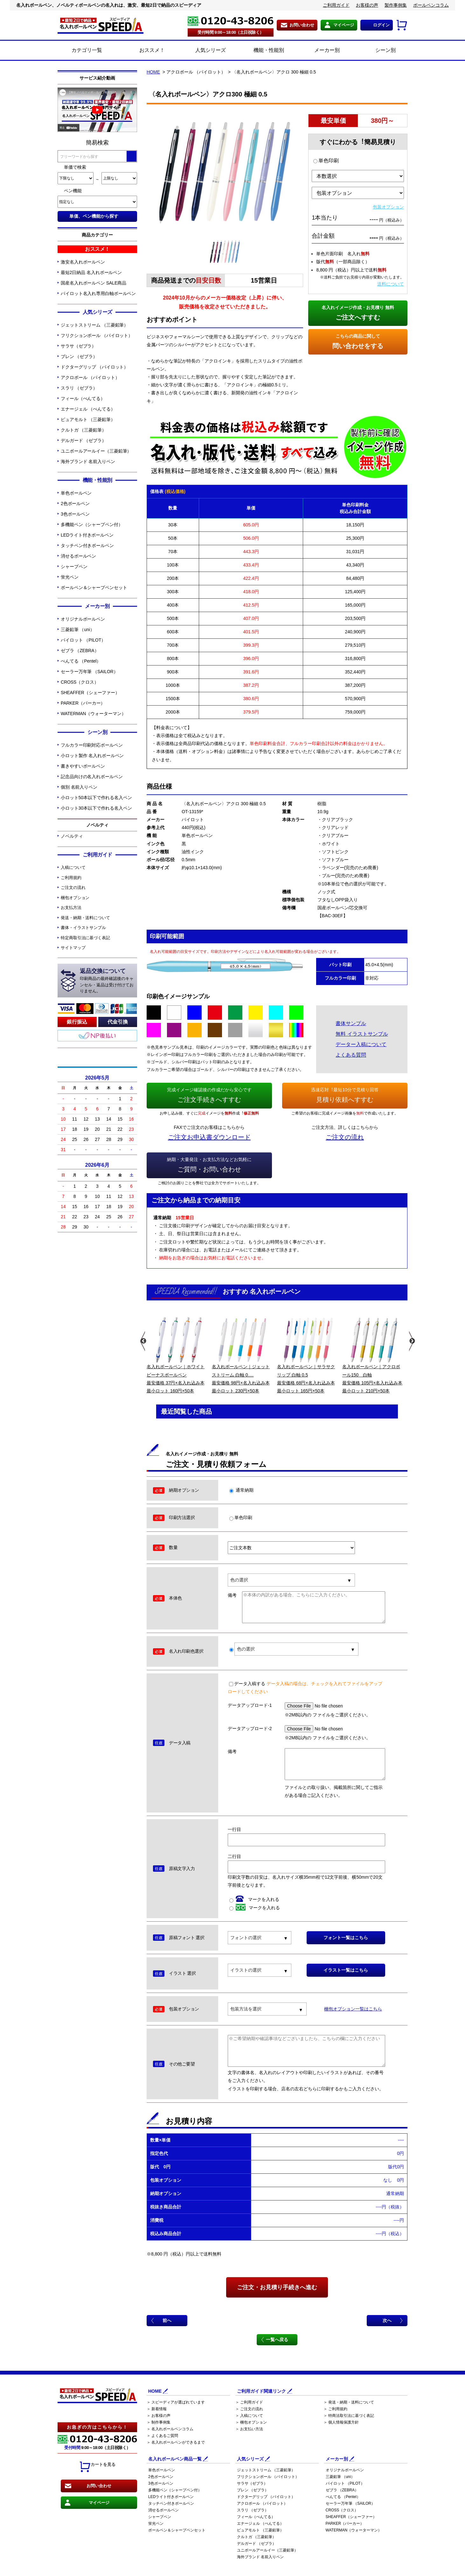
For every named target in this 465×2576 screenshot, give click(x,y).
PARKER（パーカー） (83, 703)
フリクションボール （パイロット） (97, 335)
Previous (142, 1341)
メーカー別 (320, 50)
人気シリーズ (203, 50)
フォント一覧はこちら (345, 1937)
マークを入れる (254, 1899)
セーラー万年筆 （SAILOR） (89, 671)
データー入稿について (361, 1044)
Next (411, 1341)
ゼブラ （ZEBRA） (80, 650)
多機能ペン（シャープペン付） (92, 524)
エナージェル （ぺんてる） (88, 409)
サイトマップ (73, 947)
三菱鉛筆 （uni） (77, 629)
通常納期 (241, 1490)
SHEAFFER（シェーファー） (90, 692)
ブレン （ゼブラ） (79, 356)
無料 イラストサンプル (362, 1034)
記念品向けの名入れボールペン (92, 776)
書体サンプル (351, 1023)
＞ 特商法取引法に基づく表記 (348, 2415)
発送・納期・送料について (85, 917)
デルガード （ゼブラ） (83, 440)
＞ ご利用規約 (335, 2409)
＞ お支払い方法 (249, 2429)
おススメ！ (145, 50)
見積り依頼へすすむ (344, 1094)
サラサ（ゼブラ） (78, 345)
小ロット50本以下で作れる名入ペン (96, 797)
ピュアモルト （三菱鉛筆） (88, 419)
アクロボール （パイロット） (90, 377)
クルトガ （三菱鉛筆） (83, 430)
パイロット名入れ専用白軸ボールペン (98, 293)
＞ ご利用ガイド (249, 2402)
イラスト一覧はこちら (345, 1970)
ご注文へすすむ (358, 312)
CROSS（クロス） (80, 682)
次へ (387, 2320)
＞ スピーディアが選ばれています (176, 2402)
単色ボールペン (76, 493)
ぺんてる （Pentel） (81, 661)
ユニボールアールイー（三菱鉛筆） (96, 451)
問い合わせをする (357, 340)
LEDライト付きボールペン (87, 535)
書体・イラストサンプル (83, 927)
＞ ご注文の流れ (249, 2409)
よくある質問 (351, 1055)
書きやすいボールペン (83, 766)
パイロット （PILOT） (83, 640)
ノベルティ (72, 836)
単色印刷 (326, 160)
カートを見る (97, 2466)
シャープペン (74, 566)
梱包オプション (75, 897)
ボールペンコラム (431, 5)
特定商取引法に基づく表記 (85, 937)
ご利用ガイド (336, 5)
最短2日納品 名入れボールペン (91, 272)
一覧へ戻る (277, 2339)
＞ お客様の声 (158, 2415)
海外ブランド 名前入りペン (88, 461)
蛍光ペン (70, 577)
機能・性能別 (261, 50)
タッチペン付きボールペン (87, 545)
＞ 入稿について (249, 2415)
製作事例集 (396, 5)
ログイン (381, 25)
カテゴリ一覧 (87, 50)
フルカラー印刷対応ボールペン (92, 745)
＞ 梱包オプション (251, 2422)
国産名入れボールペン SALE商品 (93, 282)
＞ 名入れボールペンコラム (170, 2429)
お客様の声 (367, 5)
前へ (167, 2320)
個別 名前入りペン (79, 787)
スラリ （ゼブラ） (79, 388)
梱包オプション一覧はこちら (353, 2008)
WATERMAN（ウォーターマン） (93, 713)
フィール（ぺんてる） (83, 398)
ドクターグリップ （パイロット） (94, 367)
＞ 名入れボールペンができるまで (176, 2442)
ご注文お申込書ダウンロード (209, 1137)
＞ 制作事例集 (158, 2422)
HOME (153, 71)
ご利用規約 (71, 877)
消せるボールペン (78, 556)
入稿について (73, 867)
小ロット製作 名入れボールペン (92, 755)
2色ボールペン (75, 503)
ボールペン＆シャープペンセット (94, 587)
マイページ (343, 25)
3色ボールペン (75, 514)
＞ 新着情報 (157, 2409)
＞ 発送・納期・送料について (348, 2402)
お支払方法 (71, 907)
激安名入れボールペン (83, 261)
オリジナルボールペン (83, 619)
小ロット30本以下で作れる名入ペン (96, 808)
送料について (390, 283)
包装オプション (388, 206)
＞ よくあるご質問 (162, 2435)
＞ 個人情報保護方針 (341, 2422)
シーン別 (378, 50)
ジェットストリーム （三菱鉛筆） (94, 324)
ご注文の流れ (73, 887)
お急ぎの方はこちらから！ (97, 2427)
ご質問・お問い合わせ (209, 1164)
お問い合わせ (301, 25)
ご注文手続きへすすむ (209, 1094)
